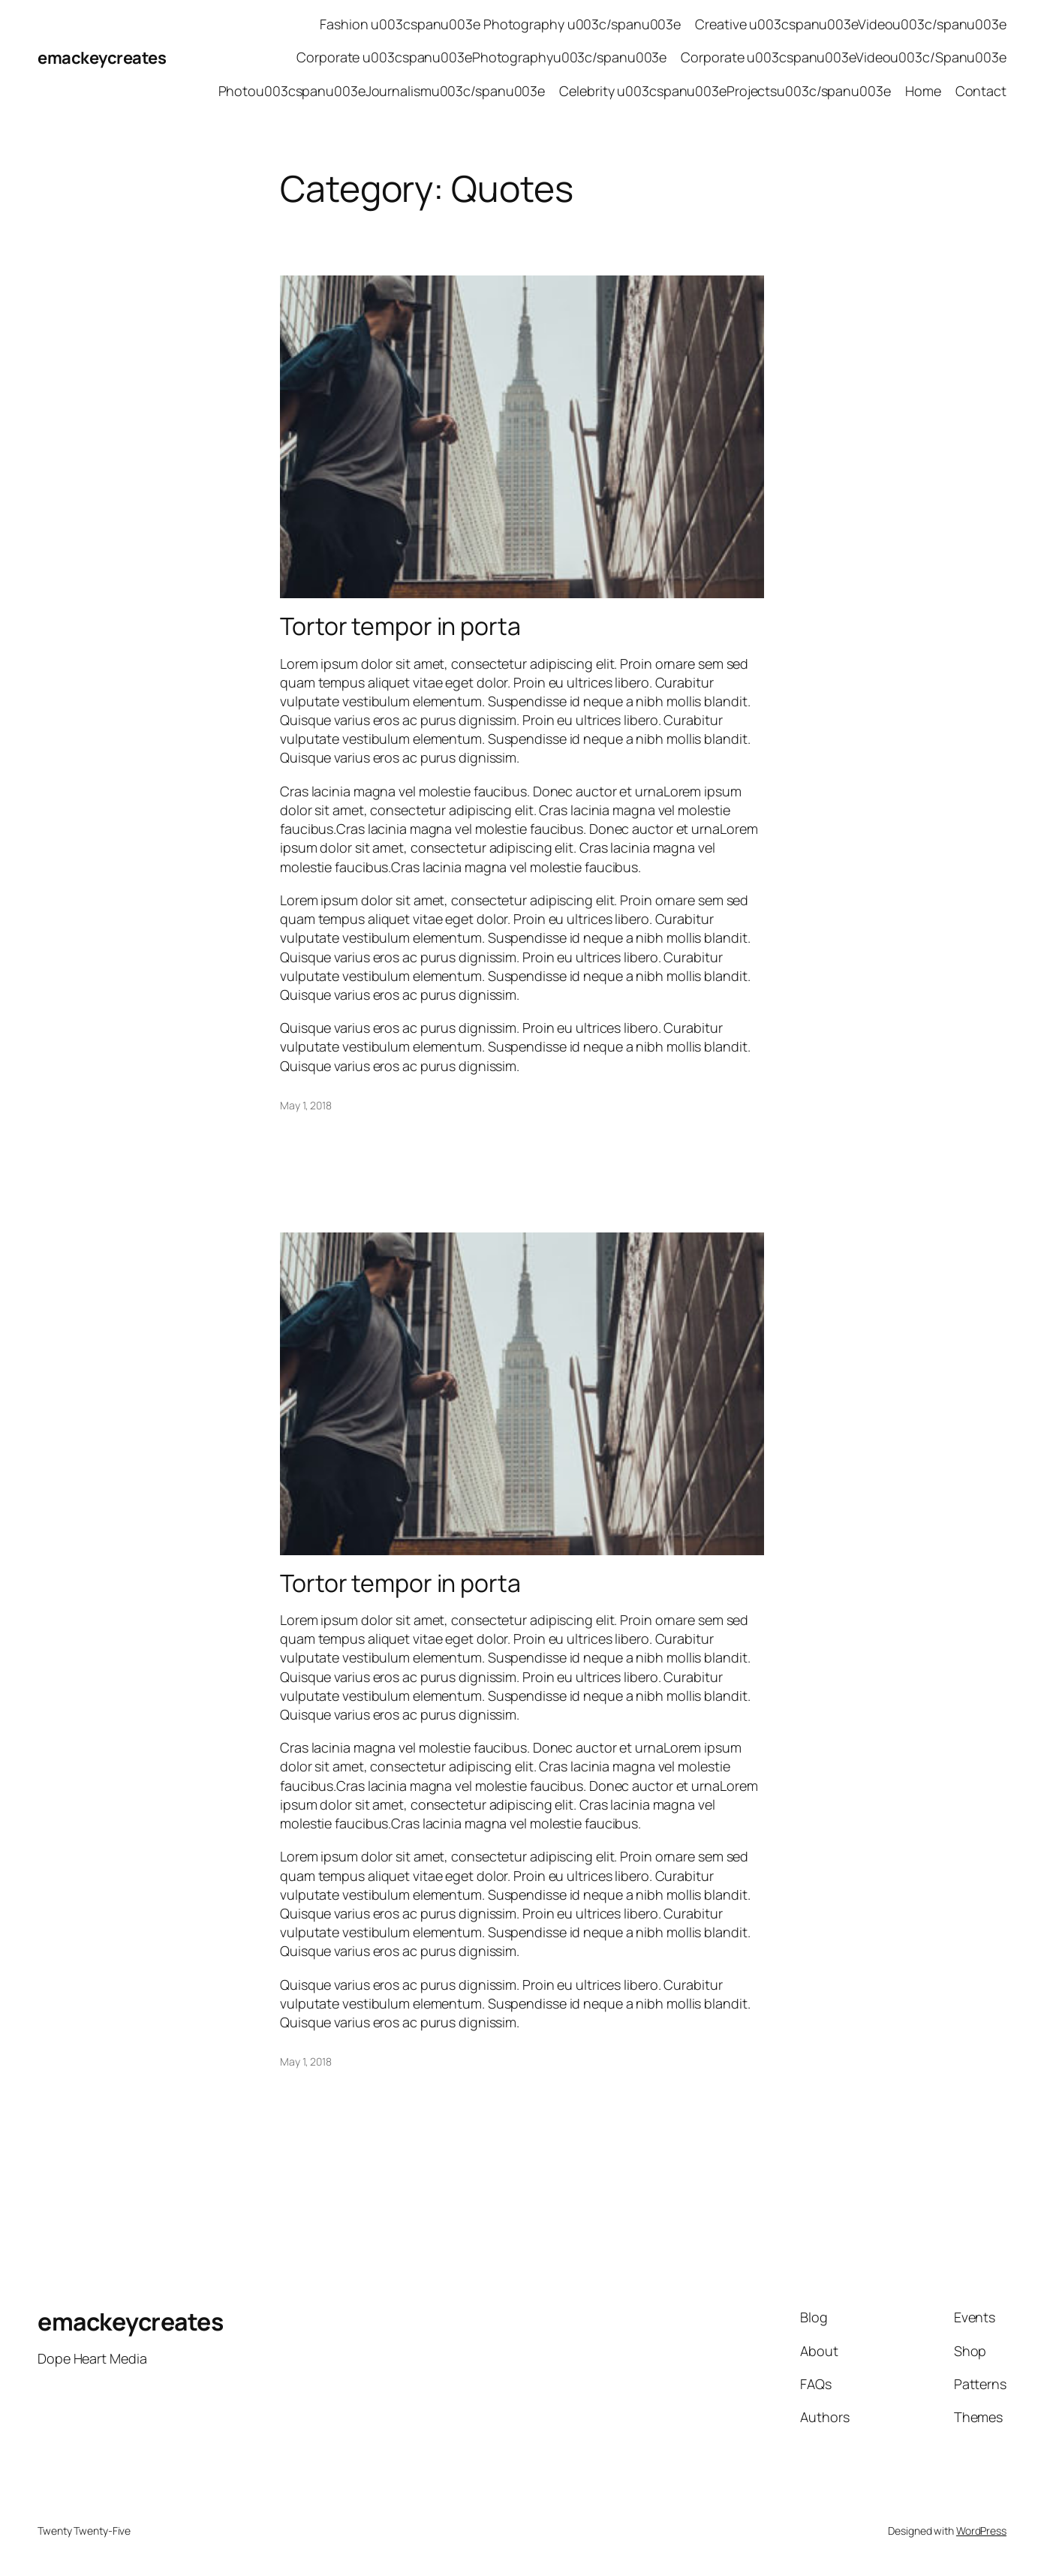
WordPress (981, 2530)
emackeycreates (102, 58)
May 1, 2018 (306, 1105)
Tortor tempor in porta (400, 625)
